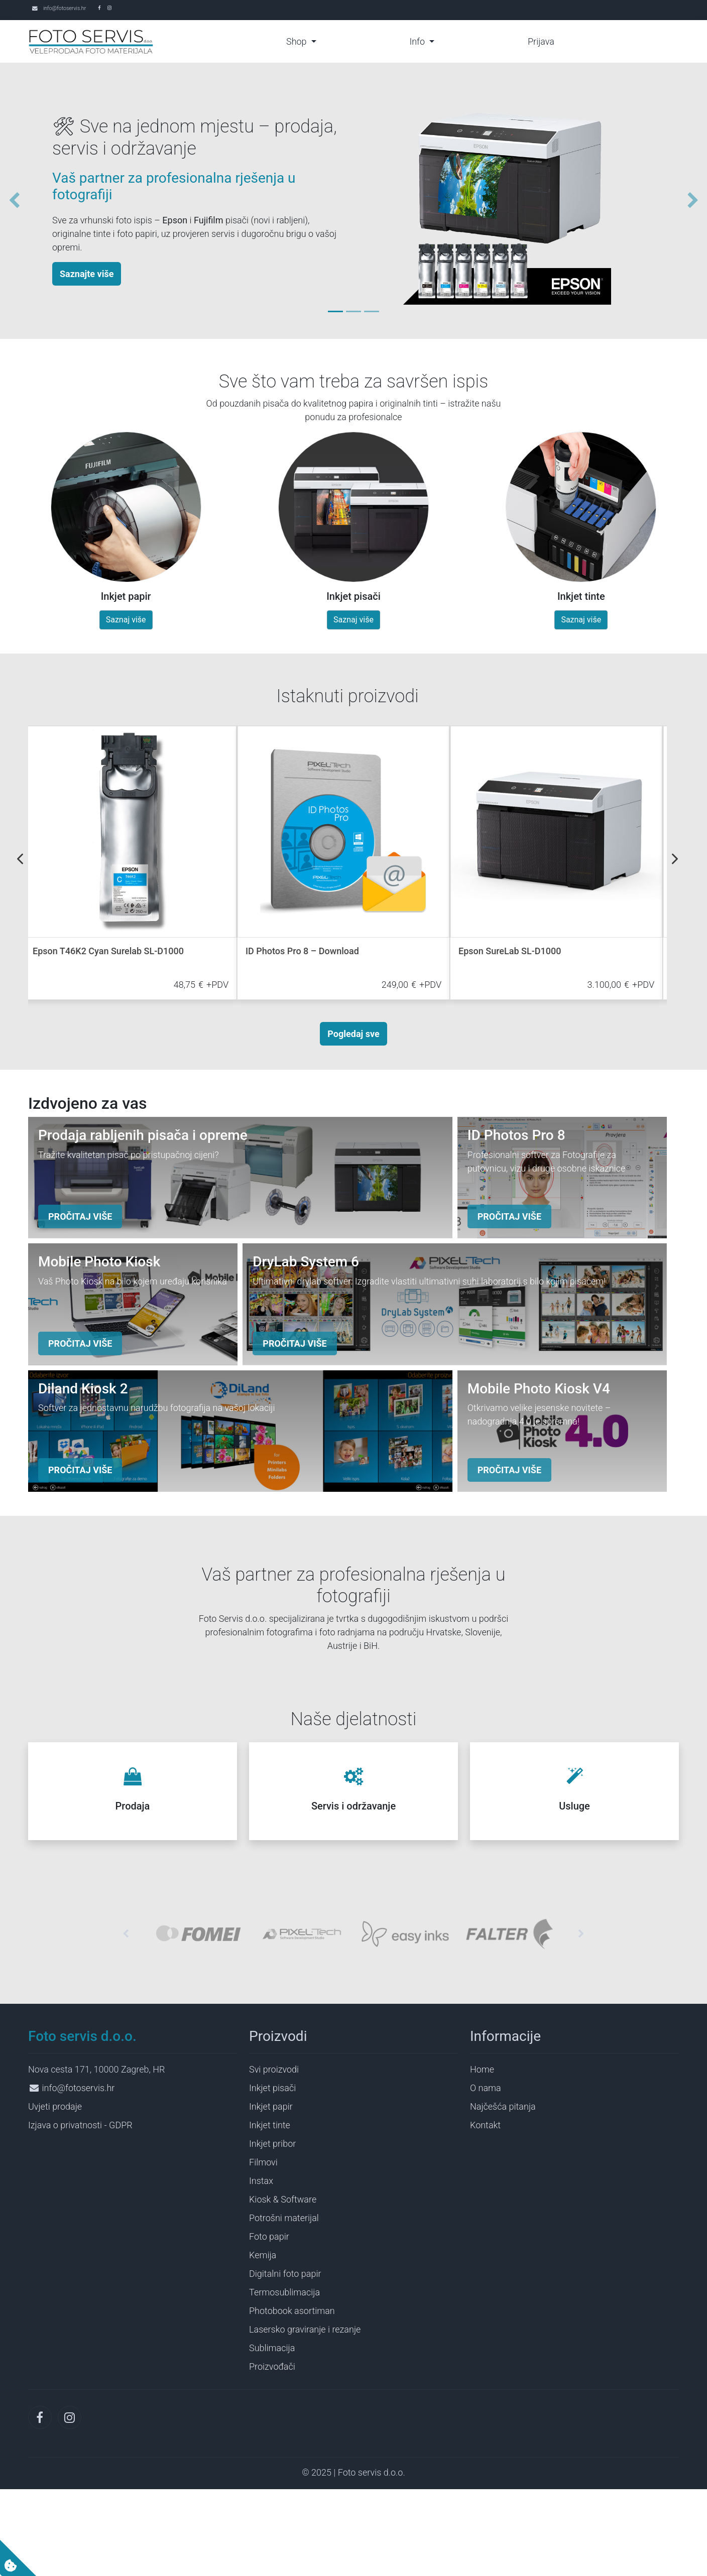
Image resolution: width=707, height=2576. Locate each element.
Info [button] (418, 41)
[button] (10, 201)
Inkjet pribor (272, 2230)
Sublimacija (272, 2434)
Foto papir (269, 2322)
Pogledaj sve (353, 1033)
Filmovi (263, 2248)
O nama (485, 2174)
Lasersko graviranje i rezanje (305, 2415)
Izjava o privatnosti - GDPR (80, 2211)
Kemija (262, 2341)
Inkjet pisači (272, 2174)
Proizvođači (272, 2453)
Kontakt (485, 2211)
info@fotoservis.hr (64, 8)
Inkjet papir (271, 2192)
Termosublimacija (284, 2378)
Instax (261, 2267)
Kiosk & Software (282, 2285)
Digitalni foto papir (285, 2360)
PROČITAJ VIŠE (80, 1245)
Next (675, 859)
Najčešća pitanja (503, 2192)
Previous (20, 859)
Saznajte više (86, 274)
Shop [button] (297, 41)
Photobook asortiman (292, 2397)
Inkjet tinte (269, 2211)
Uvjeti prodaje (55, 2192)
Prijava (541, 41)
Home (482, 2155)
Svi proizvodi (274, 2155)
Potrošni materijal (284, 2304)
